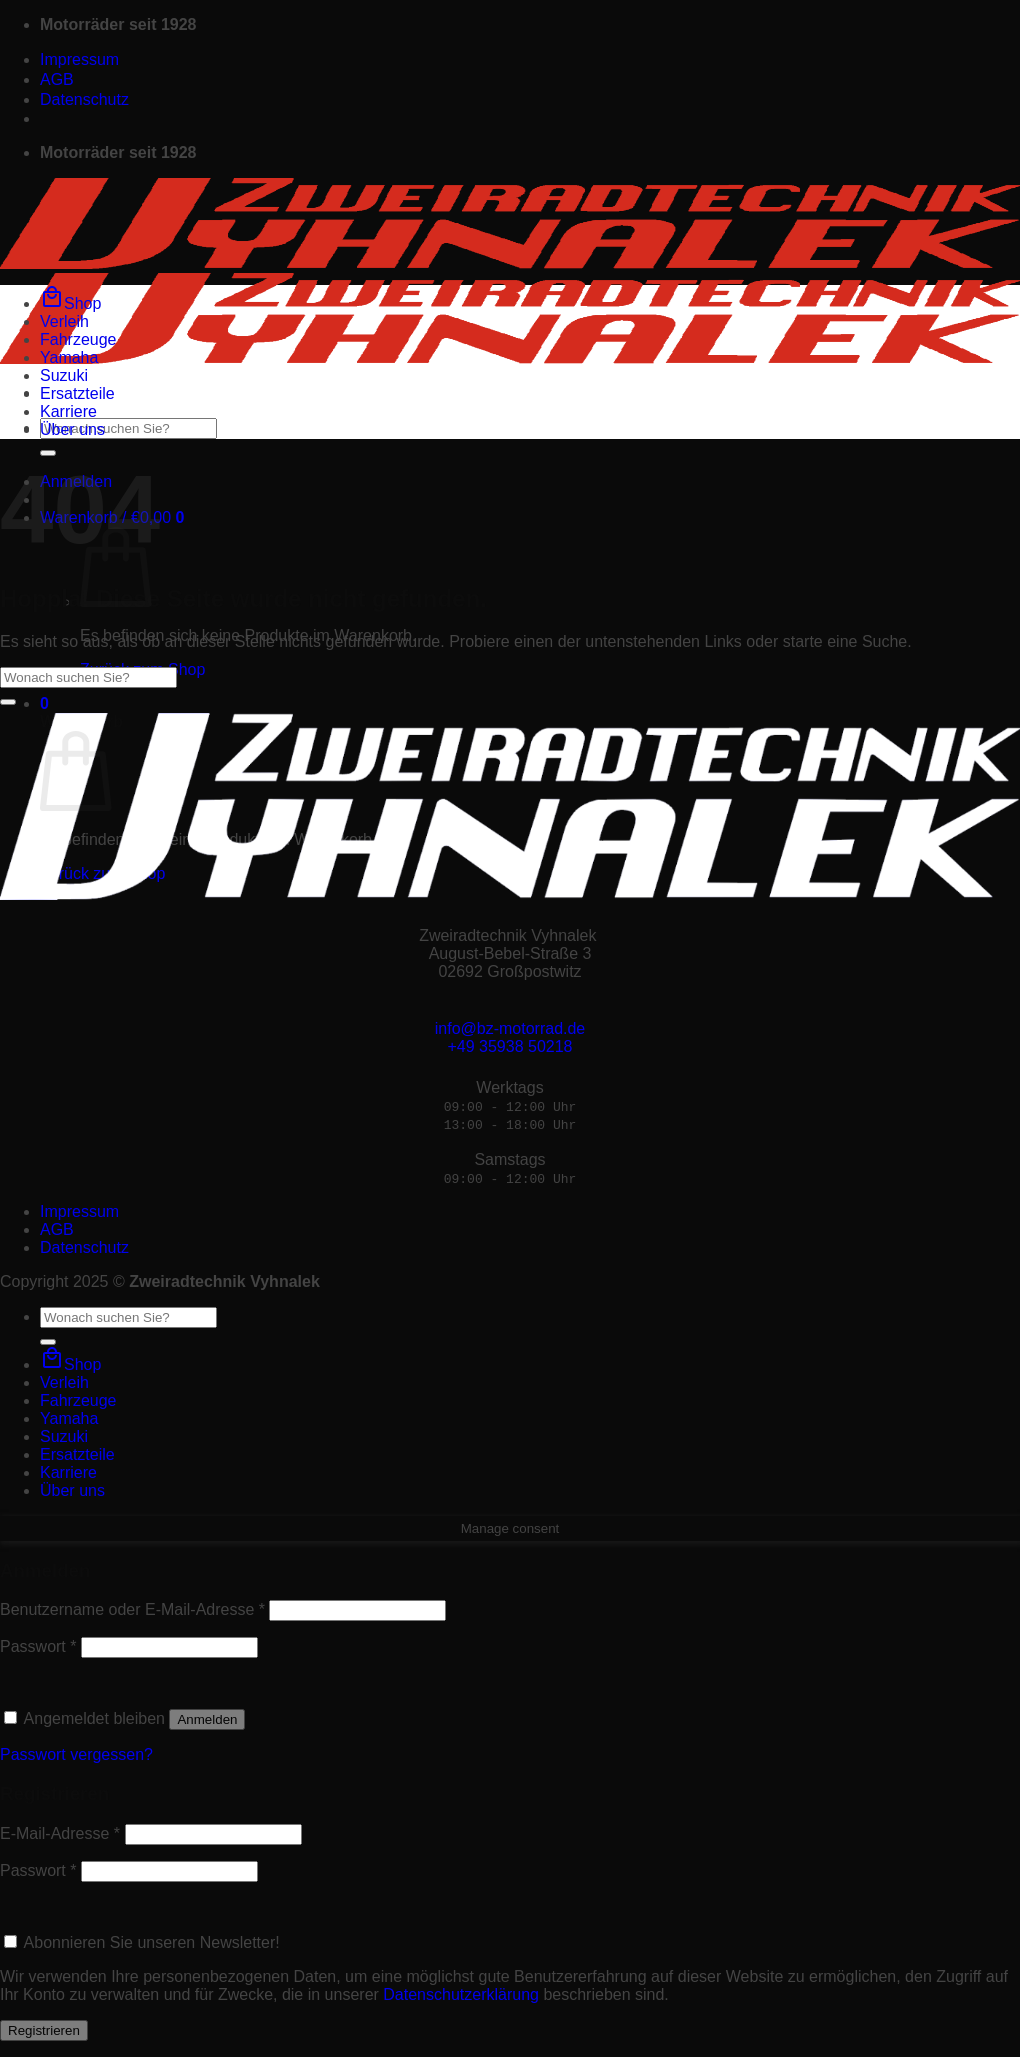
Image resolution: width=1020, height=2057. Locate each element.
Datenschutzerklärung (461, 1994)
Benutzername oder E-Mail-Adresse (132, 1609)
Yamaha (69, 357)
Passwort (38, 1646)
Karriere (68, 411)
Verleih (64, 321)
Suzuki (64, 375)
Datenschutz (84, 99)
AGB (57, 79)
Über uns (72, 429)
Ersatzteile (77, 393)
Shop (70, 303)
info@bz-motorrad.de (510, 1028)
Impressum (79, 59)
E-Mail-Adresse (60, 1833)
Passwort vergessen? (76, 1754)
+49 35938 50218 (509, 1046)
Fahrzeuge (78, 339)
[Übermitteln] (48, 453)
